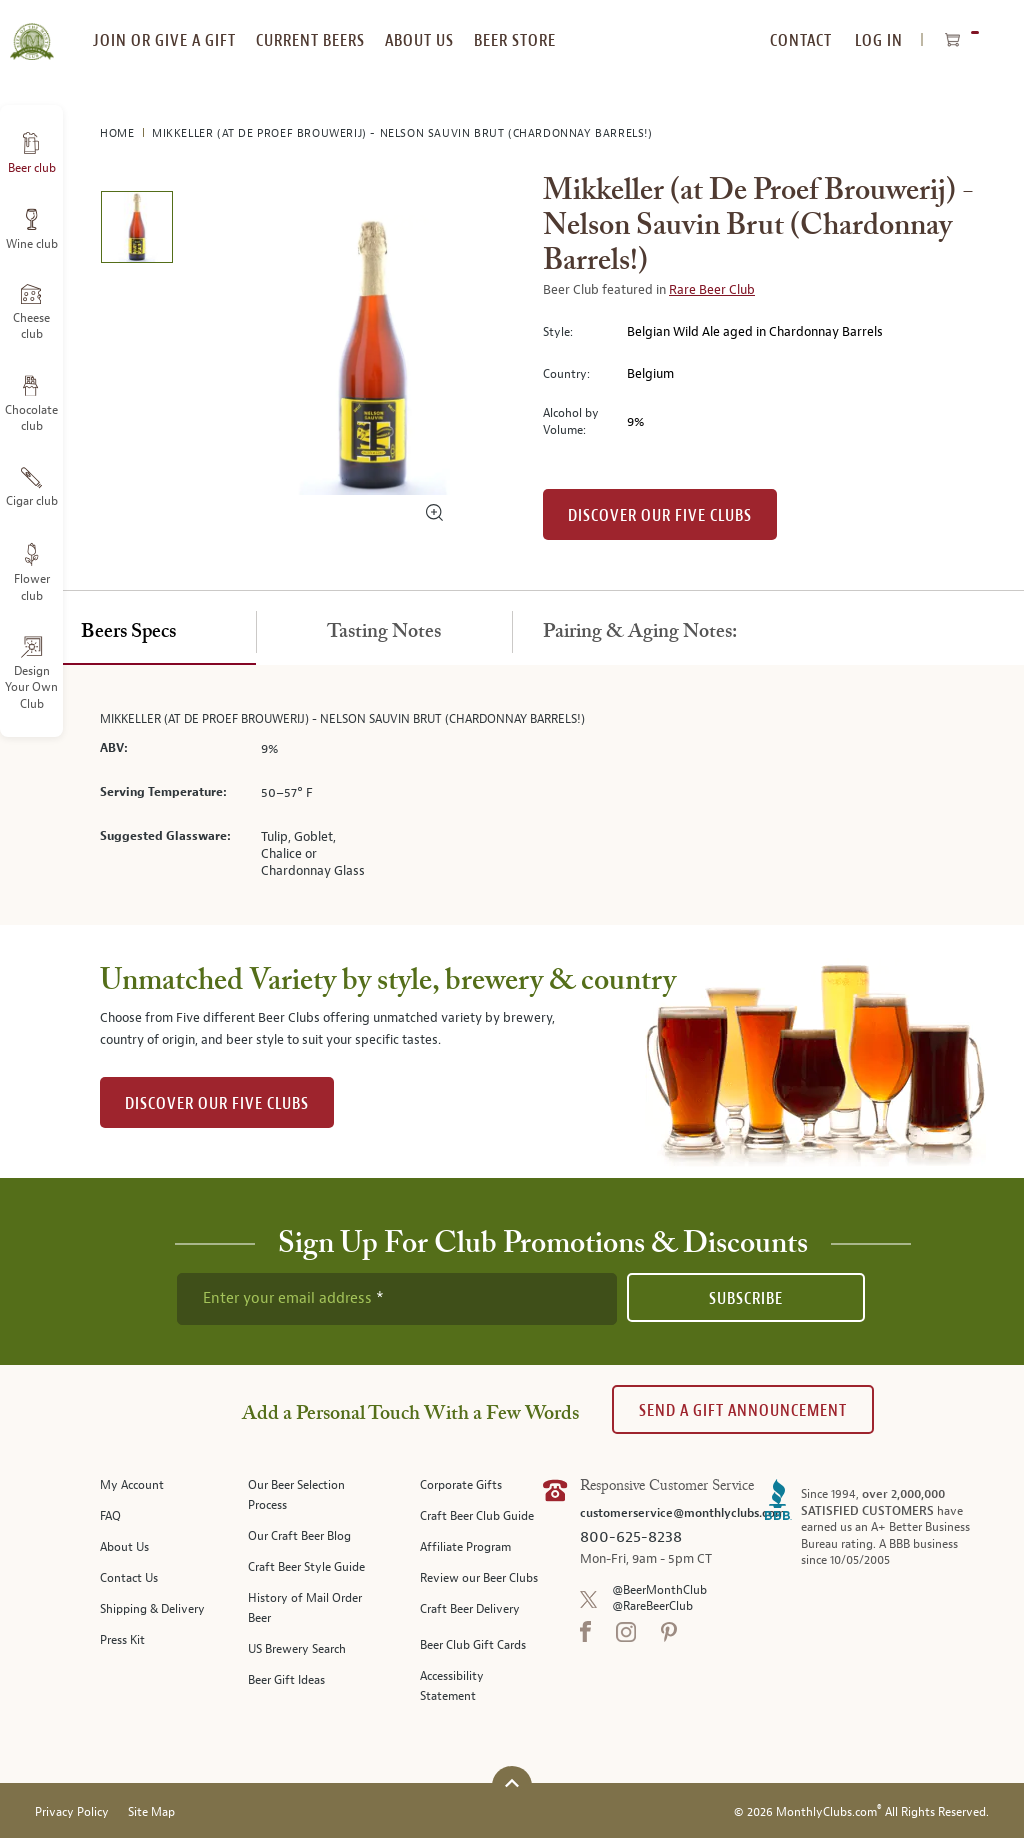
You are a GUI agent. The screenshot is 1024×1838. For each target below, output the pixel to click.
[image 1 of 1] (136, 230)
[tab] (128, 633)
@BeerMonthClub (659, 1590)
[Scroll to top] (512, 1783)
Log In (879, 40)
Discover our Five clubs (660, 515)
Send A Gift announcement (743, 1410)
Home (119, 133)
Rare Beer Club (712, 290)
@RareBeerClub (652, 1606)
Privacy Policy (72, 1812)
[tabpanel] (512, 795)
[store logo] (31, 30)
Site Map (151, 1812)
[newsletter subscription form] (397, 1299)
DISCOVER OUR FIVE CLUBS (217, 1103)
